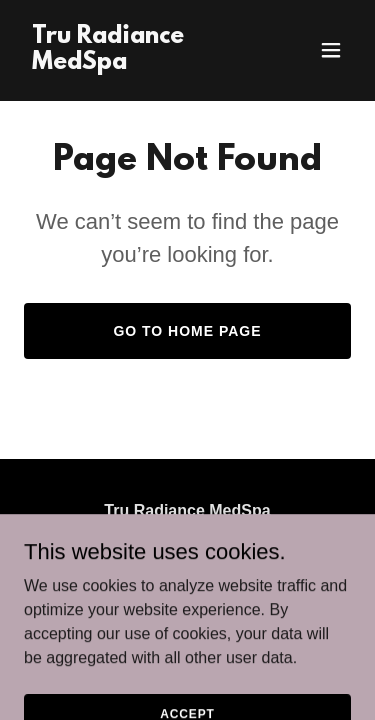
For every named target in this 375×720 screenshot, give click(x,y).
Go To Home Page (187, 331)
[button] (331, 50)
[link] (138, 63)
